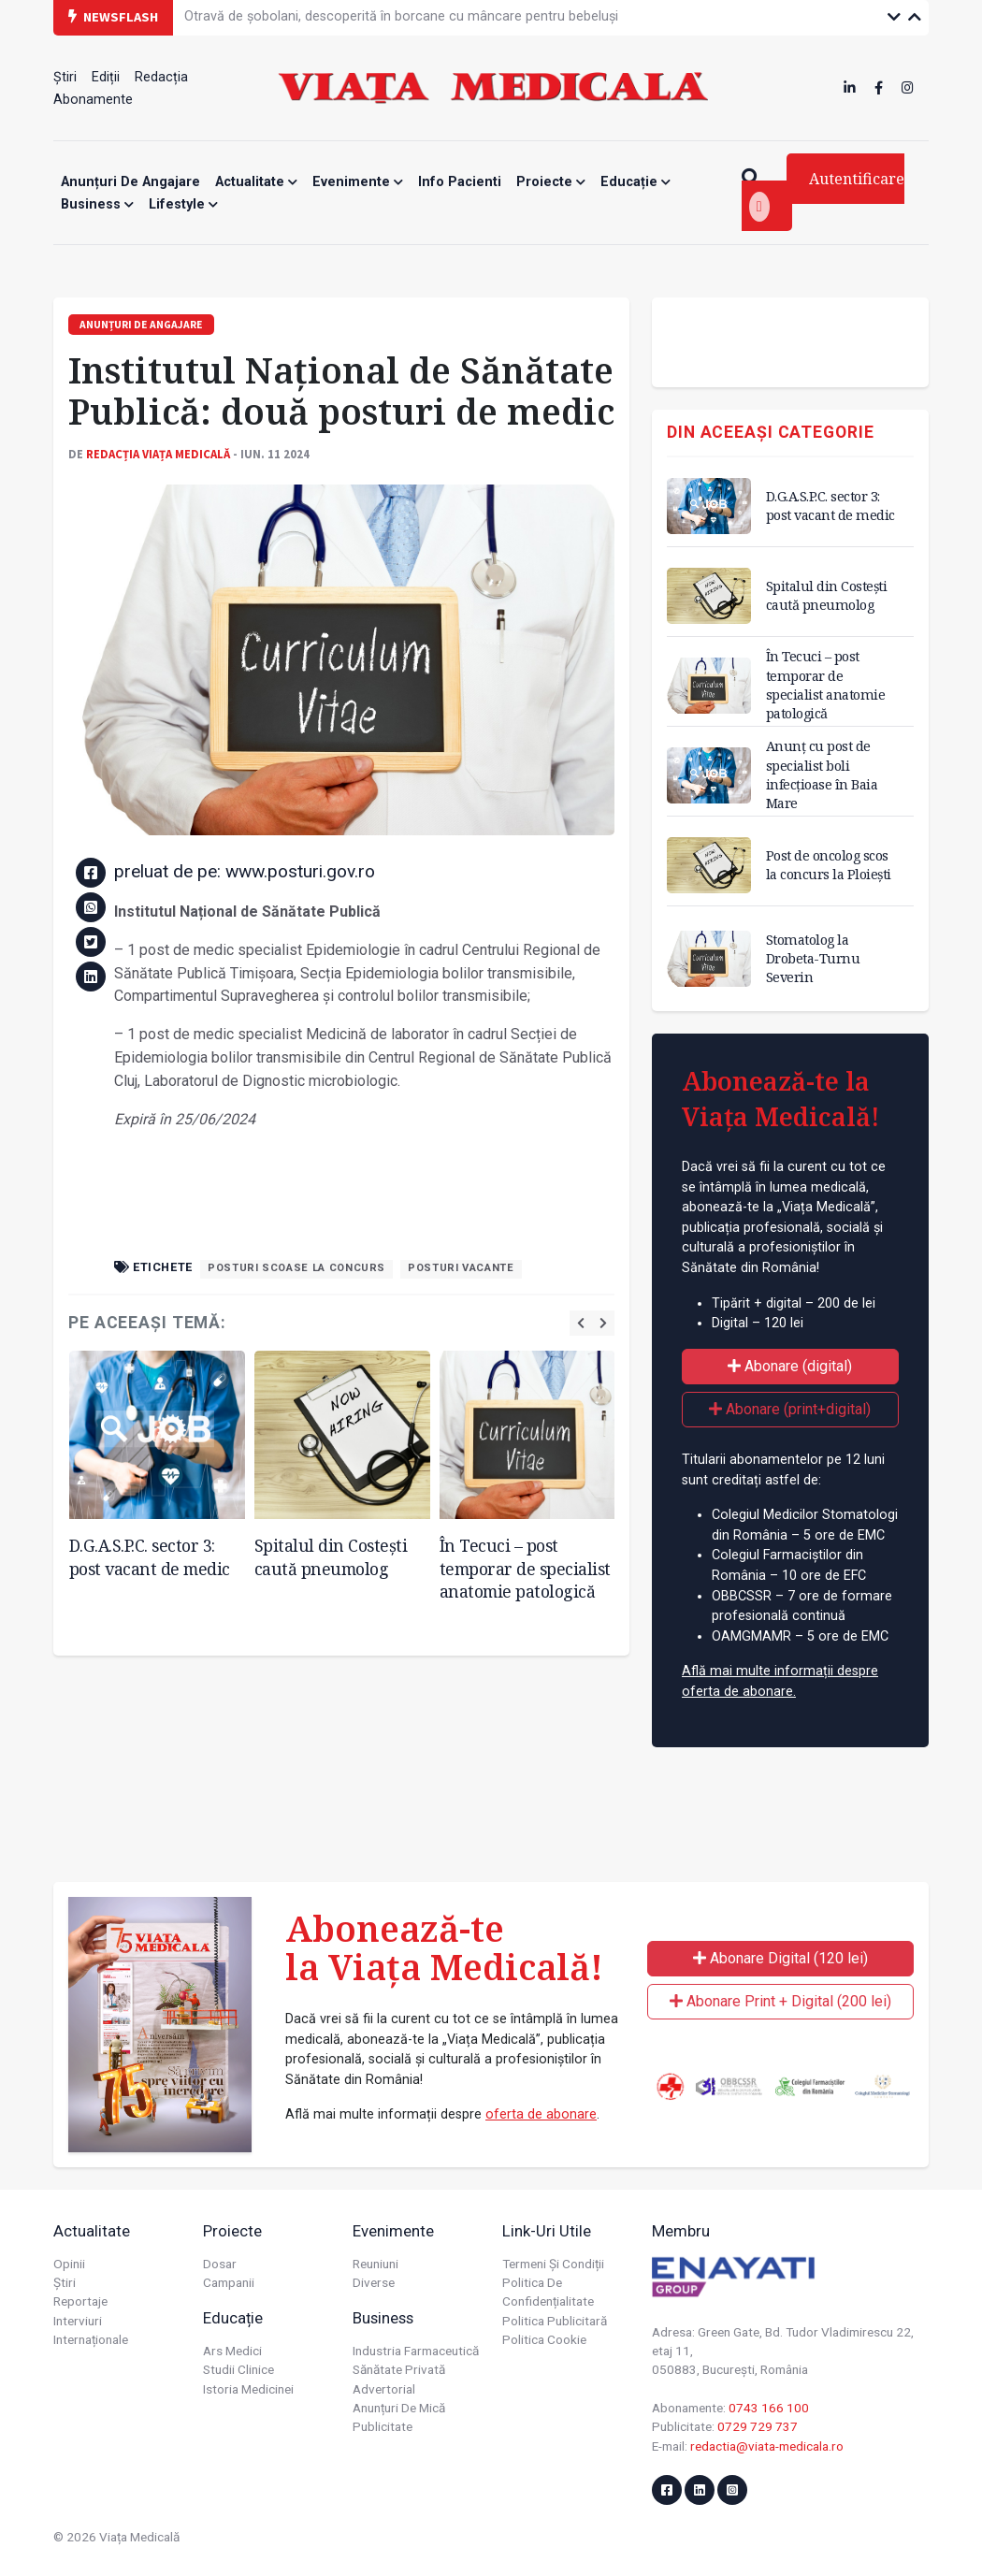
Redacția (161, 77)
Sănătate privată (399, 2369)
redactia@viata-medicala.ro (767, 2446)
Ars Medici (232, 2350)
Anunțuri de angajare (130, 182)
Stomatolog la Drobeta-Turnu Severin (813, 958)
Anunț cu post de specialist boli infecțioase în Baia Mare (822, 774)
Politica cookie (544, 2339)
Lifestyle (183, 204)
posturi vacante (461, 1268)
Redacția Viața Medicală (158, 453)
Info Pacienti (459, 182)
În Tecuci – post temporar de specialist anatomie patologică (525, 1568)
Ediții (106, 77)
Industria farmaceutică (416, 2350)
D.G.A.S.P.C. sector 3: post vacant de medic (149, 1557)
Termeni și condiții (553, 2263)
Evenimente (357, 182)
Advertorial (384, 2388)
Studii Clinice (238, 2369)
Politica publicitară (554, 2320)
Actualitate (256, 182)
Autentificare (826, 195)
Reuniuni (375, 2263)
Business (97, 204)
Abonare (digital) (790, 1366)
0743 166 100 (769, 2407)
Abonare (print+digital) (790, 1409)
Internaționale (90, 2339)
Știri (65, 77)
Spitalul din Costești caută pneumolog (331, 1557)
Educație (635, 182)
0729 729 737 (757, 2426)
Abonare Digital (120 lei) (780, 1958)
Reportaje (80, 2301)
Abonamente (93, 100)
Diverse (374, 2282)
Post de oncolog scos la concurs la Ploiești (828, 865)
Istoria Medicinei (248, 2388)
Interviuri (77, 2320)
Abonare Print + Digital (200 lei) (780, 2001)
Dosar (220, 2263)
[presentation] (581, 1323)
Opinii (69, 2263)
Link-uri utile (546, 2230)
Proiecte (550, 182)
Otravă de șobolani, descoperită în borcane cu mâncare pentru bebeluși (401, 16)
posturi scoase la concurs (296, 1268)
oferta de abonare (541, 2114)
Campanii (228, 2282)
